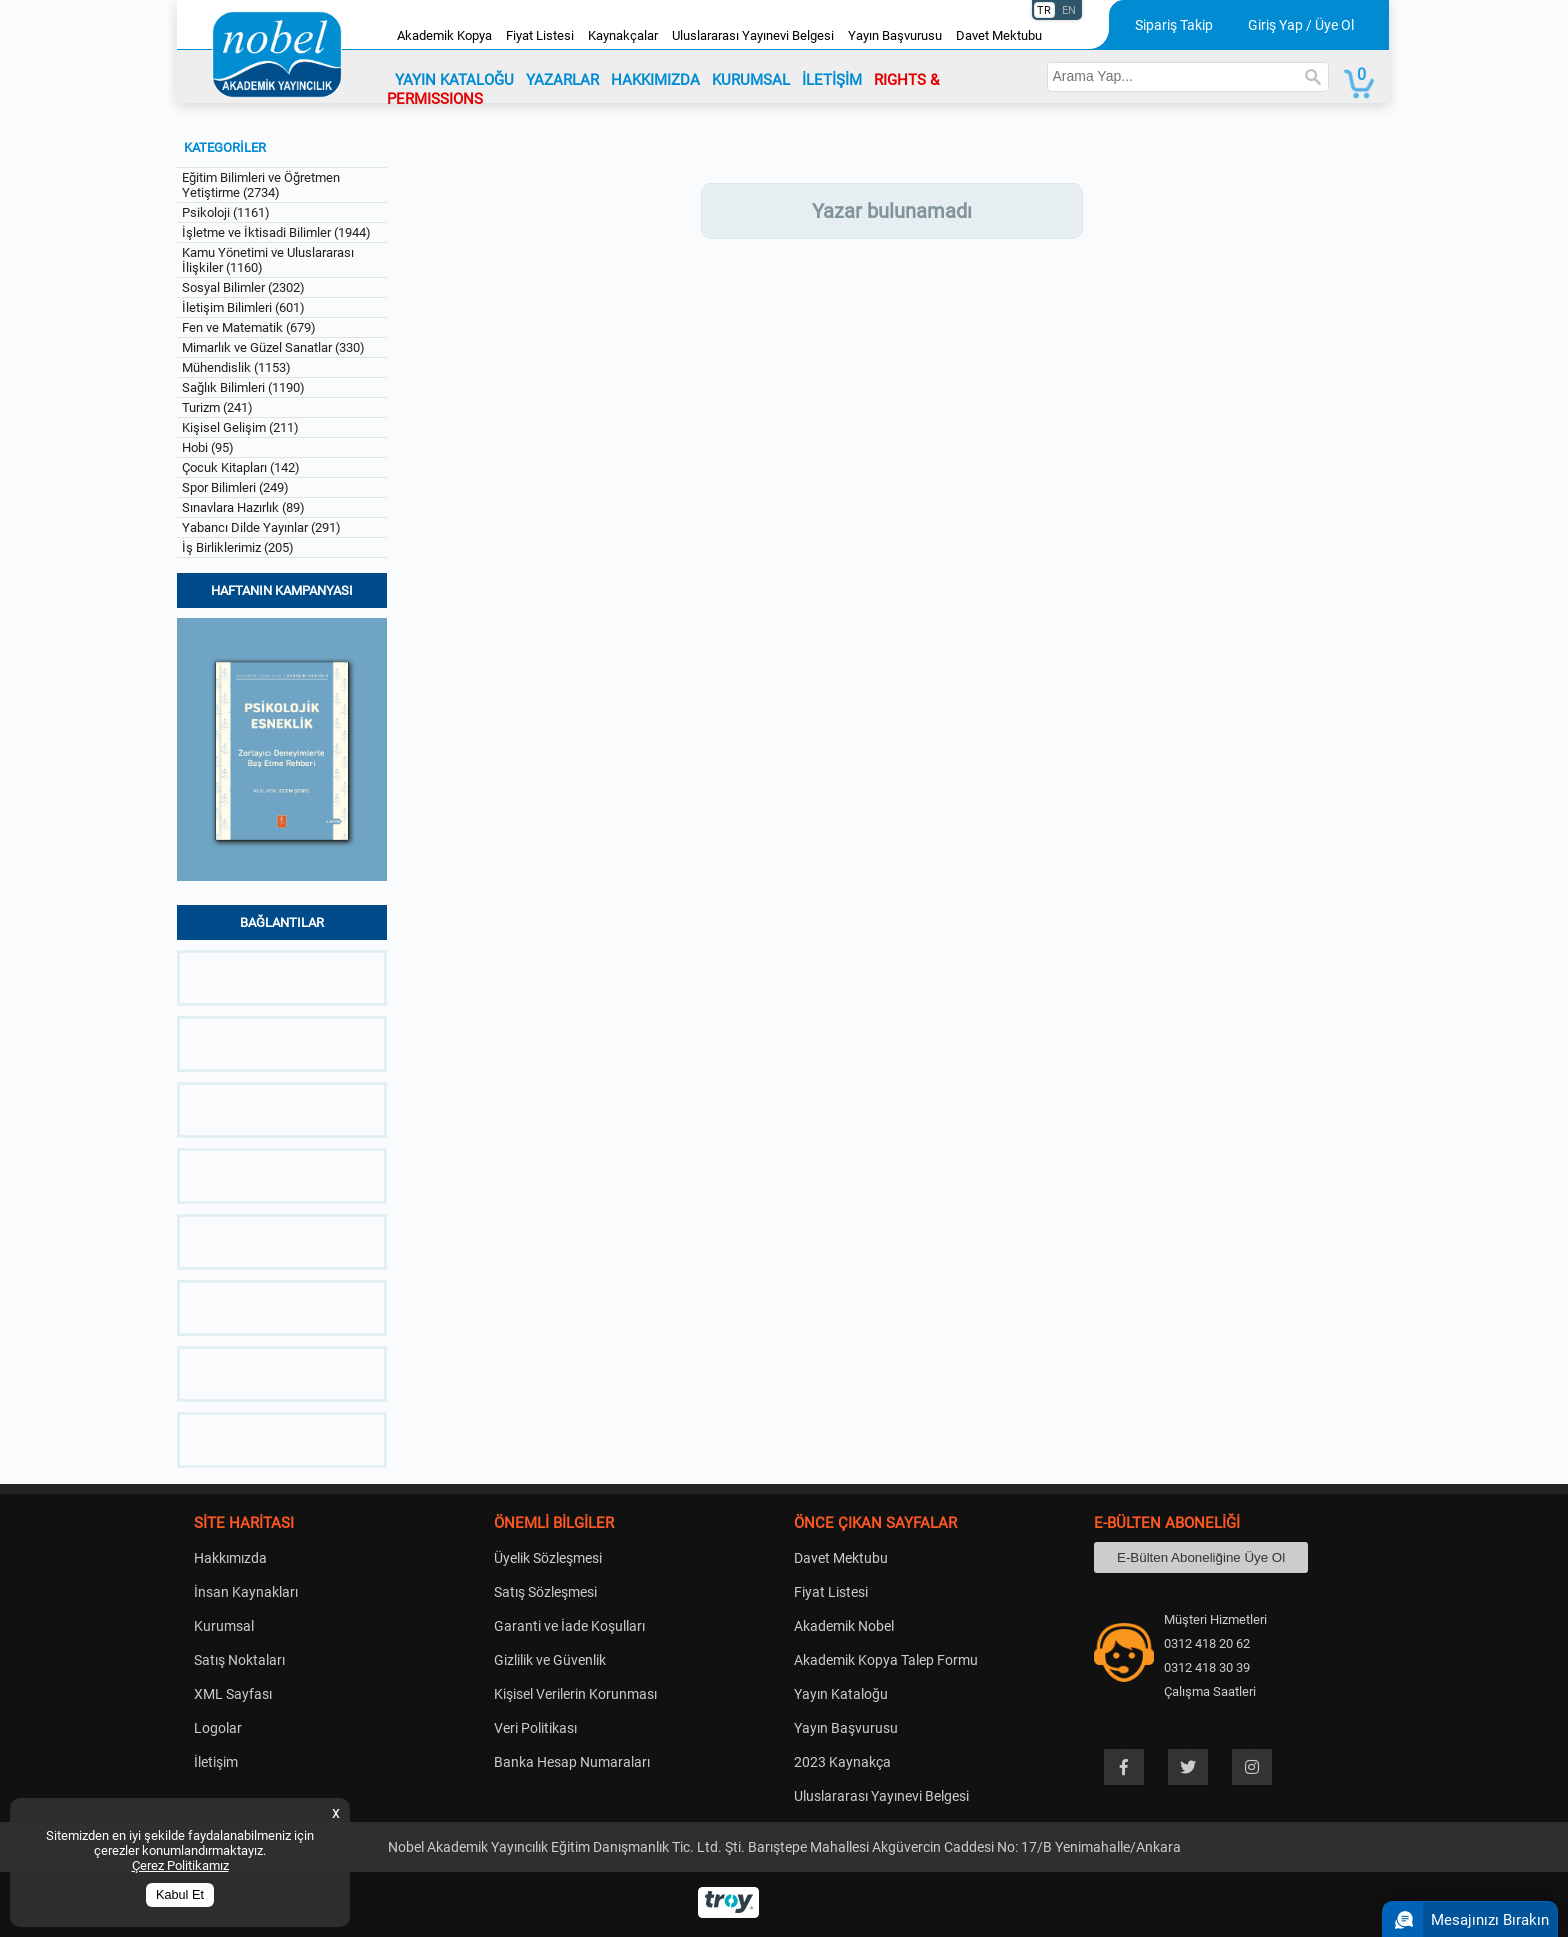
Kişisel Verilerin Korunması (575, 1694)
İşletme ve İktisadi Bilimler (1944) (276, 232)
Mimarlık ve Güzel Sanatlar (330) (273, 347)
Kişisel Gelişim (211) (240, 427)
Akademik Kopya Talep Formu (886, 1660)
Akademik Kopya (444, 35)
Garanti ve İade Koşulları (569, 1626)
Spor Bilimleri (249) (235, 487)
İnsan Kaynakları (246, 1592)
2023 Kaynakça (842, 1762)
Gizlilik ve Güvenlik (550, 1660)
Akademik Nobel (844, 1626)
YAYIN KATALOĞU (454, 80)
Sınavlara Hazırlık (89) (243, 507)
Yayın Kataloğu (841, 1694)
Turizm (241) (217, 407)
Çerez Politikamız (180, 1865)
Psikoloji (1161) (226, 212)
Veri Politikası (535, 1728)
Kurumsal (224, 1626)
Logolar (218, 1728)
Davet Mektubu (999, 35)
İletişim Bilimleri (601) (243, 307)
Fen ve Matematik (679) (249, 327)
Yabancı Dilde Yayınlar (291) (261, 527)
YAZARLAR (562, 80)
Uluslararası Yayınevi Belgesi (753, 35)
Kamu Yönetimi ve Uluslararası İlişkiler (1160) (268, 260)
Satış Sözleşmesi (545, 1592)
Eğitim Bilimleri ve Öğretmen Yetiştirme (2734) (261, 185)
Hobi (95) (208, 447)
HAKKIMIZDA (655, 80)
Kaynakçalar (623, 35)
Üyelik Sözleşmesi (548, 1558)
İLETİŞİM (832, 80)
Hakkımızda (230, 1558)
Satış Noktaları (239, 1660)
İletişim (216, 1762)
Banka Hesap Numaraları (572, 1762)
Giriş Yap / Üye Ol (1301, 25)
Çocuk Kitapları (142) (241, 467)
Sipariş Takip (1174, 25)
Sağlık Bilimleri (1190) (243, 387)
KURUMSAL (751, 80)
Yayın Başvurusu (895, 35)
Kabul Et (180, 1895)
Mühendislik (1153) (236, 367)
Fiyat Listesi (540, 35)
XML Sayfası (233, 1694)
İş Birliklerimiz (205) (238, 547)
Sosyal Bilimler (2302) (243, 287)
